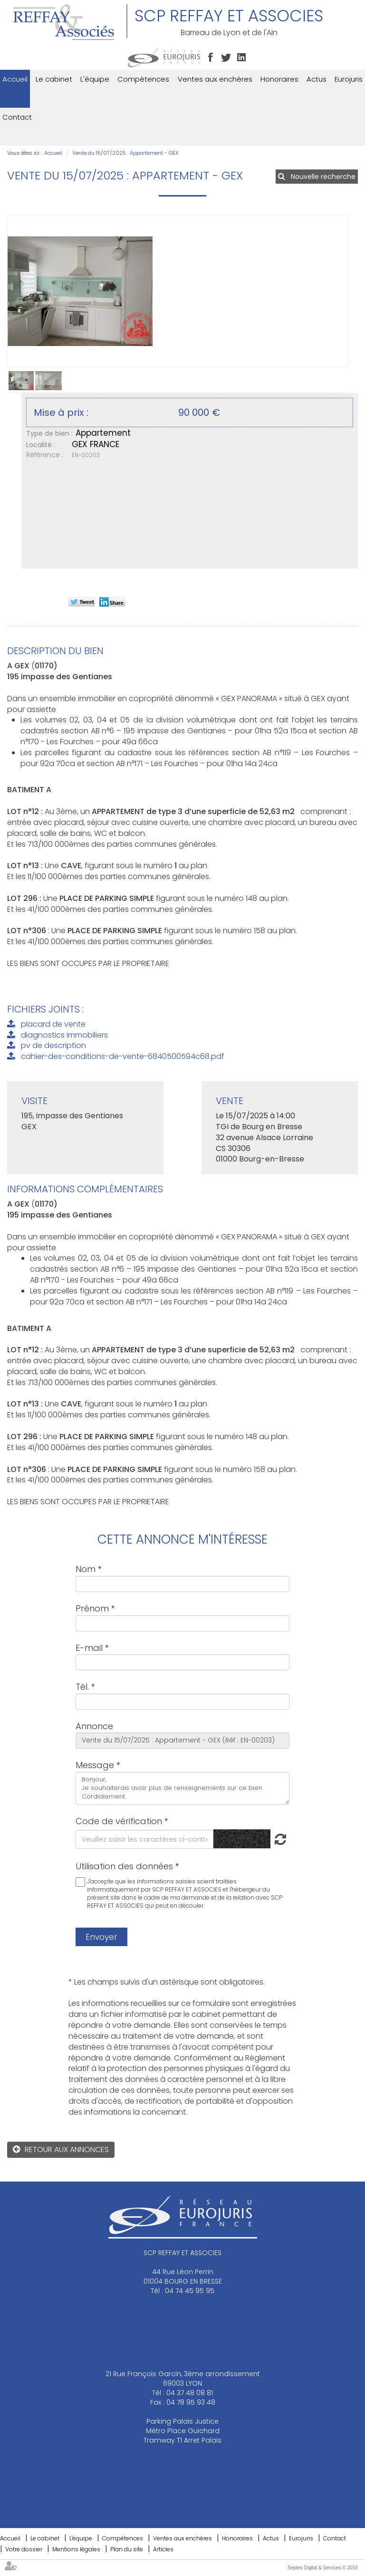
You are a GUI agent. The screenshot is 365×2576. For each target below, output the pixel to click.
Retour (38, 2149)
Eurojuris (349, 79)
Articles (163, 2549)
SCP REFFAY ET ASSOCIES (228, 15)
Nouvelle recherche (323, 176)
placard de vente (53, 1024)
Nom (86, 1569)
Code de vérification (119, 1821)
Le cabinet (54, 79)
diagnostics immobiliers (64, 1035)
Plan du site (126, 2549)
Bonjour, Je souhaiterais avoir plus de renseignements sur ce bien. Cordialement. (182, 1788)
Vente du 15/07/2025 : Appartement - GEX (125, 153)
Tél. (82, 1687)
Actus (317, 79)
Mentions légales (76, 2549)
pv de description (53, 1045)
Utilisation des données (124, 1866)
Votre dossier (23, 2549)
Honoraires (279, 79)
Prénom (92, 1608)
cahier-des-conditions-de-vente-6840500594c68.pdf (122, 1056)
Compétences (143, 79)
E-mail (89, 1648)
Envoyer (101, 1937)
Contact (17, 117)
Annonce (94, 1726)
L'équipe (94, 79)
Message (95, 1765)
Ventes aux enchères (215, 79)
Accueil (15, 79)
